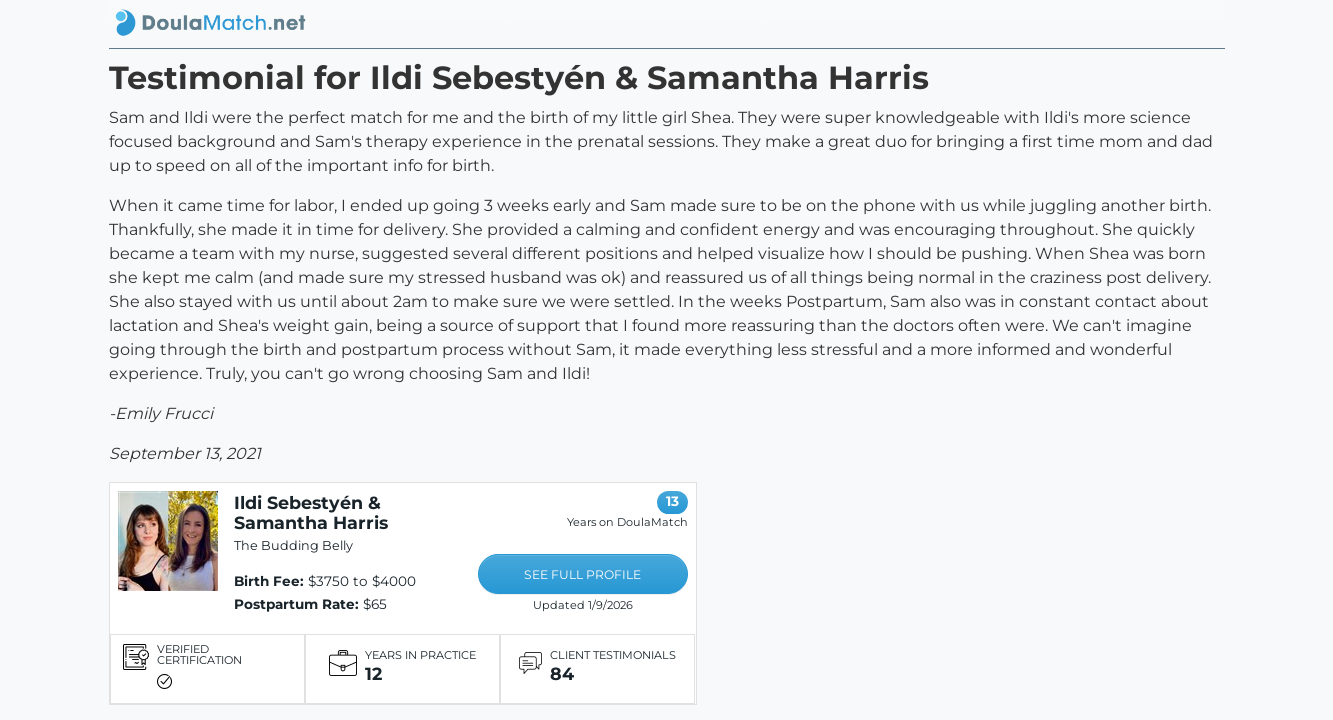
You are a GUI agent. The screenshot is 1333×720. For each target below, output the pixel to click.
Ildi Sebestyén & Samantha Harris (311, 512)
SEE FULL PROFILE (582, 574)
